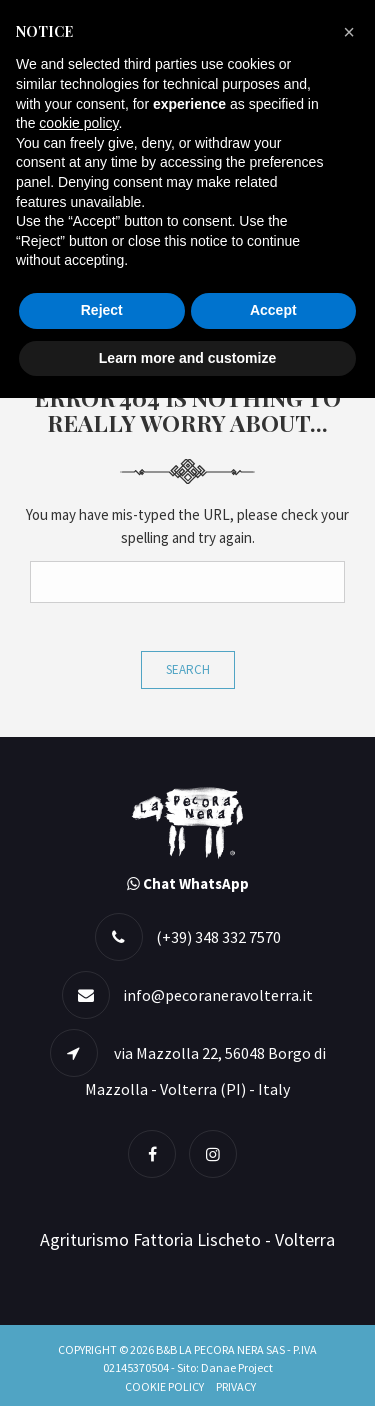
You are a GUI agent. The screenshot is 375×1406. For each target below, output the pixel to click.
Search (188, 669)
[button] (349, 32)
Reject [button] (102, 310)
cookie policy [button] (78, 123)
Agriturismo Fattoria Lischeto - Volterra (187, 1239)
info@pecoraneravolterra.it (218, 995)
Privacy (236, 1386)
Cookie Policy (164, 1386)
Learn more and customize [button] (187, 358)
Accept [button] (273, 310)
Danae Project (237, 1367)
